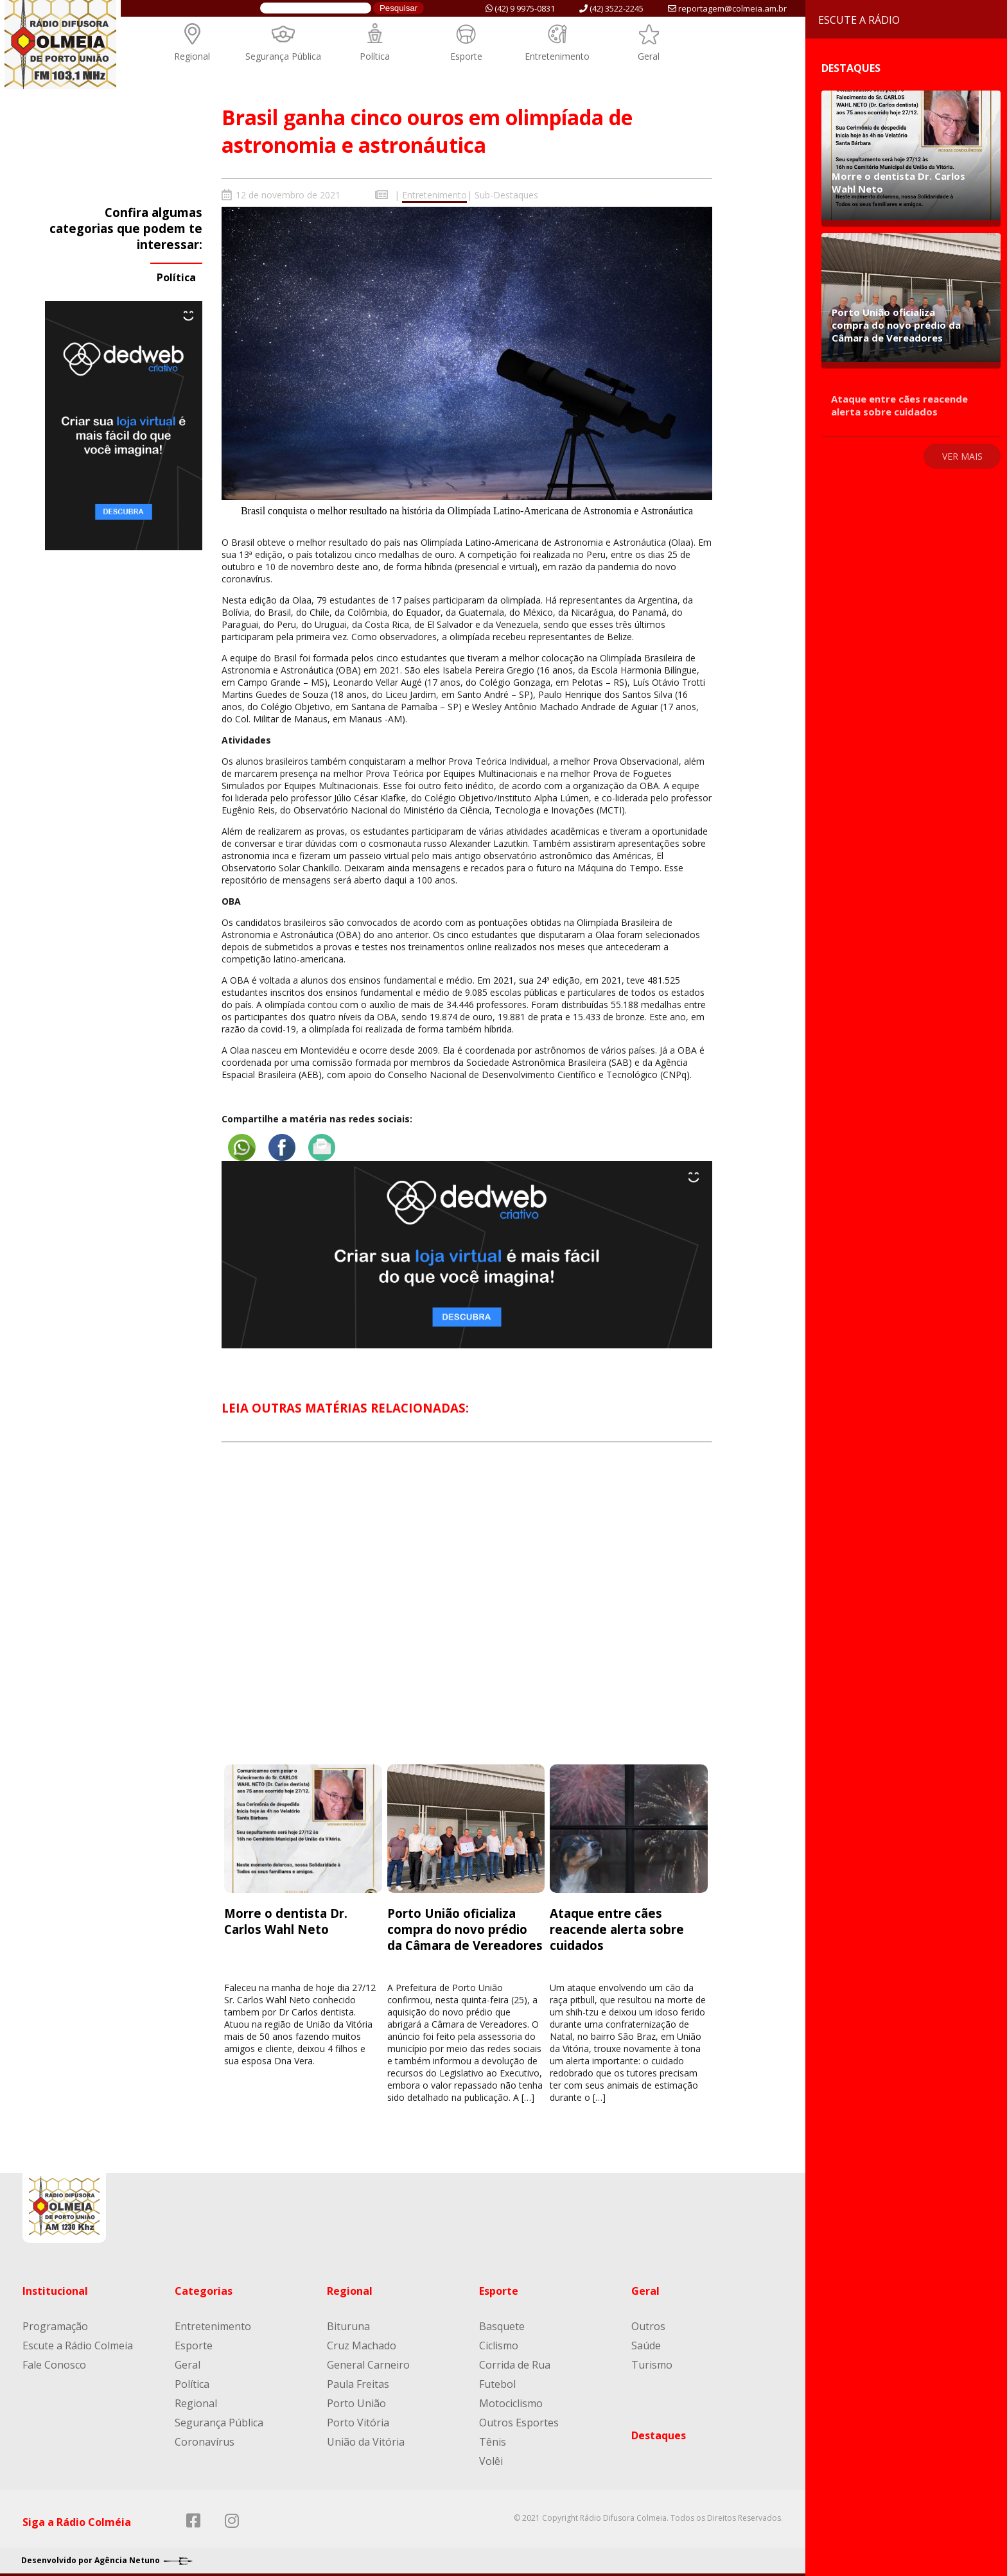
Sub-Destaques (506, 195)
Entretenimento (557, 56)
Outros (648, 2322)
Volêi (491, 2457)
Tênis (492, 2438)
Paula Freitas (358, 2380)
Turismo (651, 2361)
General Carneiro (368, 2361)
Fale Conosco (54, 2361)
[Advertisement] (467, 1611)
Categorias (203, 2287)
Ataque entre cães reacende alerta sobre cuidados (617, 1925)
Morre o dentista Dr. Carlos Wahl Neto (285, 1917)
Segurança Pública (283, 56)
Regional (192, 56)
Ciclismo (498, 2342)
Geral (649, 56)
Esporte (466, 56)
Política (375, 56)
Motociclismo (511, 2399)
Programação (55, 2322)
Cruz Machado (361, 2342)
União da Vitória (366, 2438)
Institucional (55, 2287)
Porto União (356, 2399)
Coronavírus (204, 2438)
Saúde (646, 2342)
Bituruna (348, 2322)
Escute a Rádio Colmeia (77, 2342)
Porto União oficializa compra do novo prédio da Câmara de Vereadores (465, 1925)
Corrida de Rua (514, 2361)
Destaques (658, 2431)
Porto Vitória (358, 2419)
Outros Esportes (519, 2419)
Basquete (502, 2322)
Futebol (497, 2380)
